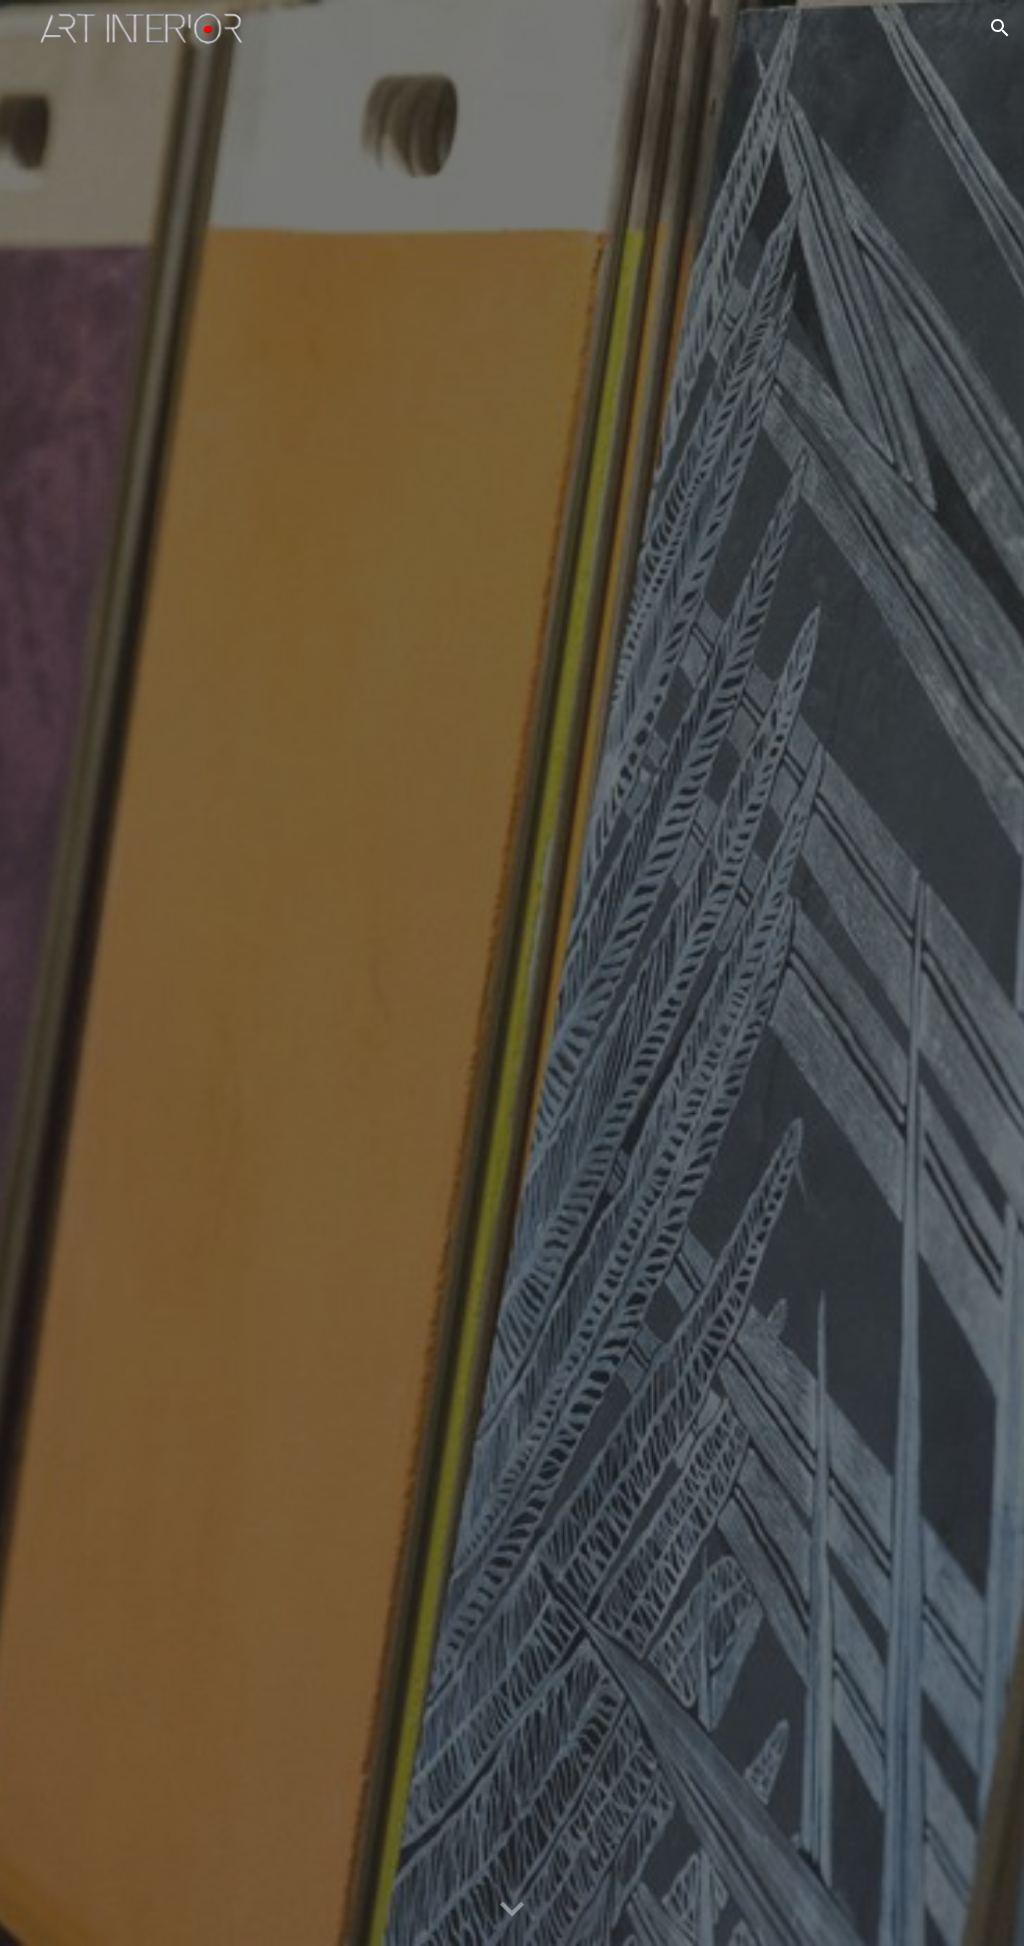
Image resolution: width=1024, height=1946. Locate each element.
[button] (1000, 28)
